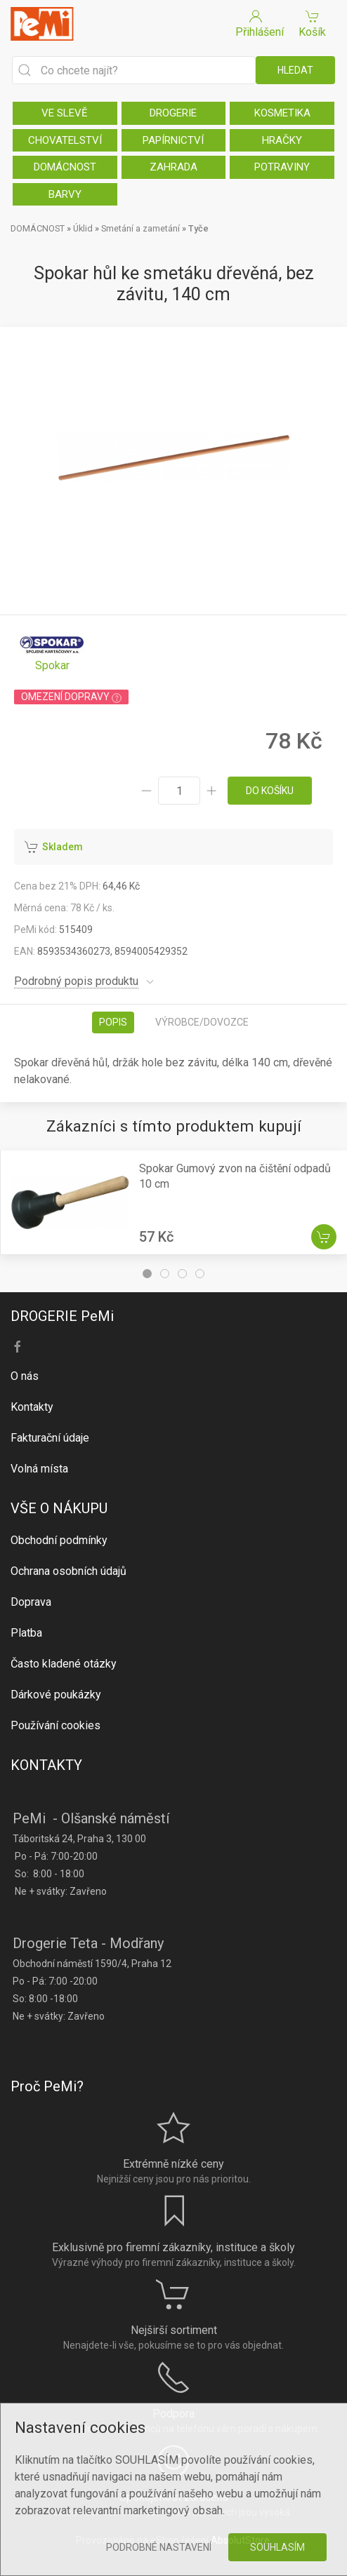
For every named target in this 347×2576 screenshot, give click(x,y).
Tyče (198, 228)
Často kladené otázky (64, 1663)
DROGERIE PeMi (62, 1316)
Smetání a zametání (140, 228)
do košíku (270, 790)
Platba (26, 1632)
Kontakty (32, 1407)
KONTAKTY (46, 1765)
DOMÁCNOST (65, 167)
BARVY (64, 194)
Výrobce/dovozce (202, 1022)
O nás (25, 1376)
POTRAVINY (282, 167)
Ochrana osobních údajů (68, 1571)
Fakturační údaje (50, 1437)
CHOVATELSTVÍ (65, 140)
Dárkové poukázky (56, 1694)
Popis (113, 1022)
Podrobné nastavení (158, 2547)
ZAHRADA (173, 167)
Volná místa (39, 1468)
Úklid (83, 228)
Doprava (31, 1602)
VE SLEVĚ (64, 113)
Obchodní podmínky (59, 1540)
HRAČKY (282, 140)
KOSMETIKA (282, 113)
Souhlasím (277, 2547)
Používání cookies (55, 1725)
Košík (312, 23)
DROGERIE (173, 113)
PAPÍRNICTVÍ (173, 140)
